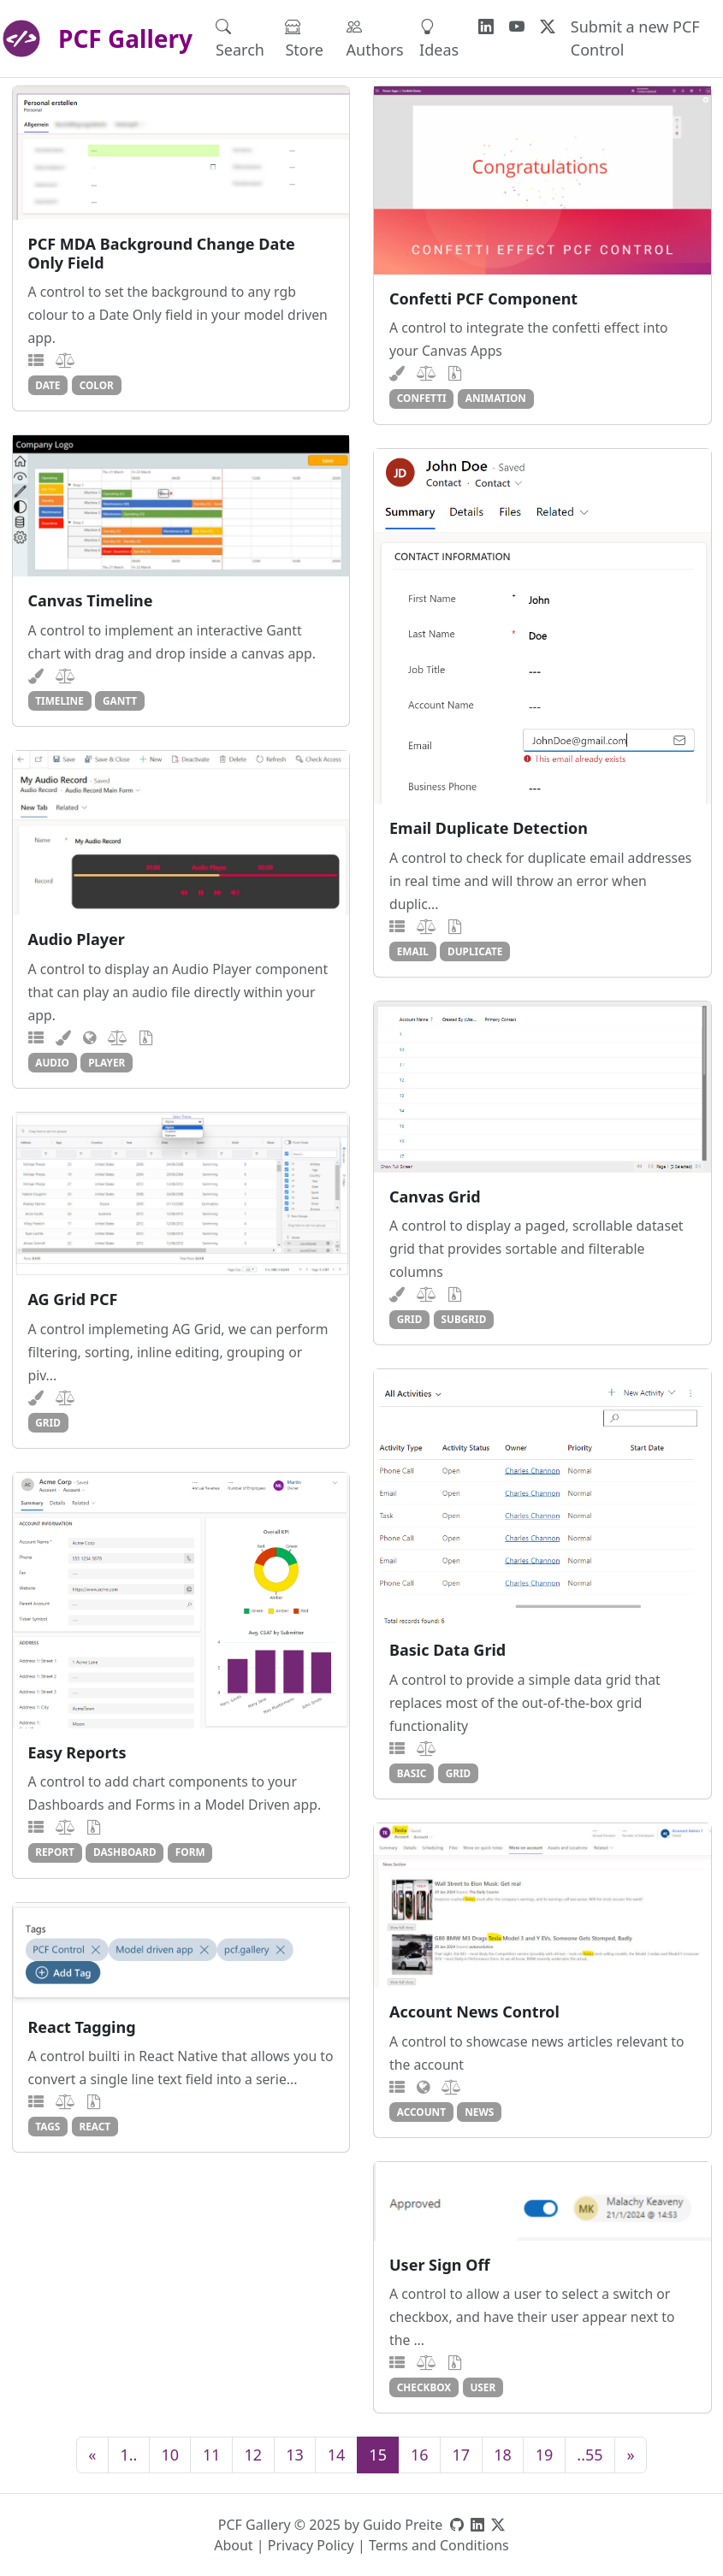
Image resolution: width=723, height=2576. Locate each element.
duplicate (474, 951)
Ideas (439, 38)
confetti (422, 398)
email (413, 951)
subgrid (464, 1319)
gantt (120, 700)
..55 (589, 2454)
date (47, 385)
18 (503, 2454)
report (54, 1851)
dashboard (125, 1851)
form (190, 1851)
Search (240, 38)
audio (52, 1062)
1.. (128, 2454)
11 (212, 2454)
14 (337, 2454)
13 (295, 2454)
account (421, 2111)
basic (412, 1773)
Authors (375, 38)
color (97, 385)
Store (304, 38)
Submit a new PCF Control (635, 38)
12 (254, 2454)
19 (545, 2454)
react (94, 2126)
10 (170, 2454)
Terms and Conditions (439, 2545)
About (233, 2545)
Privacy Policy (311, 2545)
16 (420, 2454)
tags (47, 2126)
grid (410, 1319)
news (479, 2111)
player (106, 1062)
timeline (59, 700)
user (482, 2387)
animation (495, 398)
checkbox (424, 2387)
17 (462, 2454)
